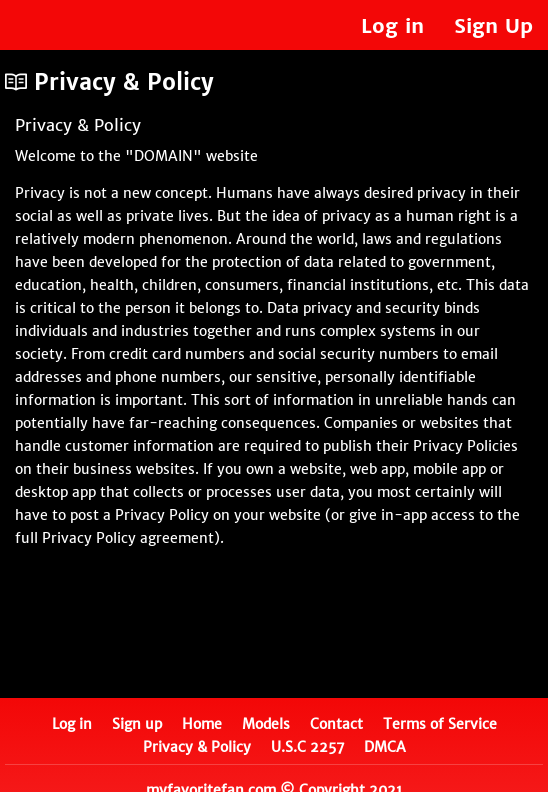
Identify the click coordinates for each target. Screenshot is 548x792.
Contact (336, 724)
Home (202, 724)
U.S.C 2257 (307, 747)
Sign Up (493, 25)
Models (266, 724)
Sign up (137, 724)
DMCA (385, 747)
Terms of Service (440, 724)
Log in (392, 25)
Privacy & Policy (197, 747)
